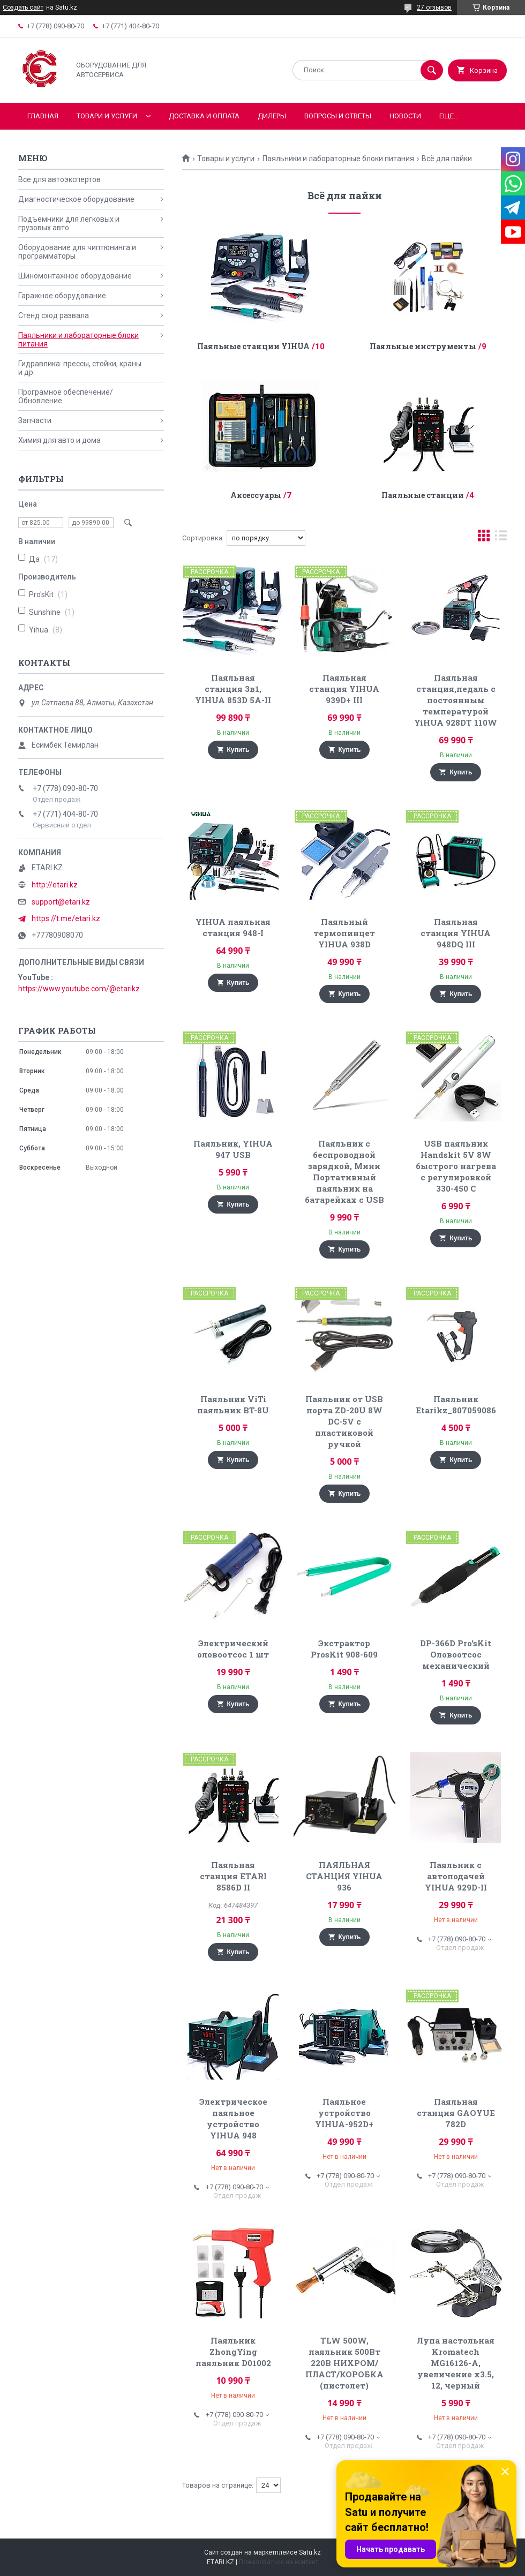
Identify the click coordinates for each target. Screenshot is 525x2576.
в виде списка (501, 538)
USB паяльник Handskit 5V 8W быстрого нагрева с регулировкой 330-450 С (456, 1166)
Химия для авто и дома (59, 440)
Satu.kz (310, 2552)
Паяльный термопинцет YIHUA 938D (344, 933)
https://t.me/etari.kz (66, 918)
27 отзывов (434, 7)
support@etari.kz (61, 902)
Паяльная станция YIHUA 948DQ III (456, 933)
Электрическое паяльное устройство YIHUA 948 (233, 2118)
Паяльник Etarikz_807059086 (456, 1404)
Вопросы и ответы (337, 116)
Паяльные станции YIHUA (253, 346)
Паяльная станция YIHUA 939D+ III (344, 688)
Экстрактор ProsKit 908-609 (344, 1649)
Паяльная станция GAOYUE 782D (456, 2112)
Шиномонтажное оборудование (75, 276)
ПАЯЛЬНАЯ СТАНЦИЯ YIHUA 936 (344, 1876)
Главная (42, 116)
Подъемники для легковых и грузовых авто (68, 223)
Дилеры (272, 116)
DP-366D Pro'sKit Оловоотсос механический (455, 1654)
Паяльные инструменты (423, 346)
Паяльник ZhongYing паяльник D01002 (233, 2351)
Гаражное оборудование (62, 295)
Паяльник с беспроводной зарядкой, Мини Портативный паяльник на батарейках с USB (344, 1171)
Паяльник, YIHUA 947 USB (233, 1149)
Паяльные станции (422, 495)
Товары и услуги (225, 158)
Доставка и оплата (204, 116)
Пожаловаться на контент (278, 2562)
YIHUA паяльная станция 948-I (233, 927)
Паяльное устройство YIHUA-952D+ (344, 2112)
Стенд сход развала (53, 315)
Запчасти (34, 420)
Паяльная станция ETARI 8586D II (233, 1876)
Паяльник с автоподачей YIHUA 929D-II (456, 1876)
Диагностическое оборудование (76, 199)
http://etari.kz (55, 884)
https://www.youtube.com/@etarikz (79, 988)
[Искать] (432, 70)
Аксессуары (255, 495)
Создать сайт (23, 7)
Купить (238, 750)
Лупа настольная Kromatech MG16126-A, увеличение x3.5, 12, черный (455, 2363)
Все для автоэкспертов (59, 179)
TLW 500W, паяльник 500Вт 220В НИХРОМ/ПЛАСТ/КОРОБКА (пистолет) (344, 2363)
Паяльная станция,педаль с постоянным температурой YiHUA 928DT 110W (455, 700)
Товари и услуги (107, 116)
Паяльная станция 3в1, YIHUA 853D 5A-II (233, 688)
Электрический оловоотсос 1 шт (233, 1649)
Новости (405, 116)
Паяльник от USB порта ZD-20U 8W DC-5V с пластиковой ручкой (344, 1421)
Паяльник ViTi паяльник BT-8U (233, 1404)
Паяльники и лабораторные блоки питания (338, 158)
